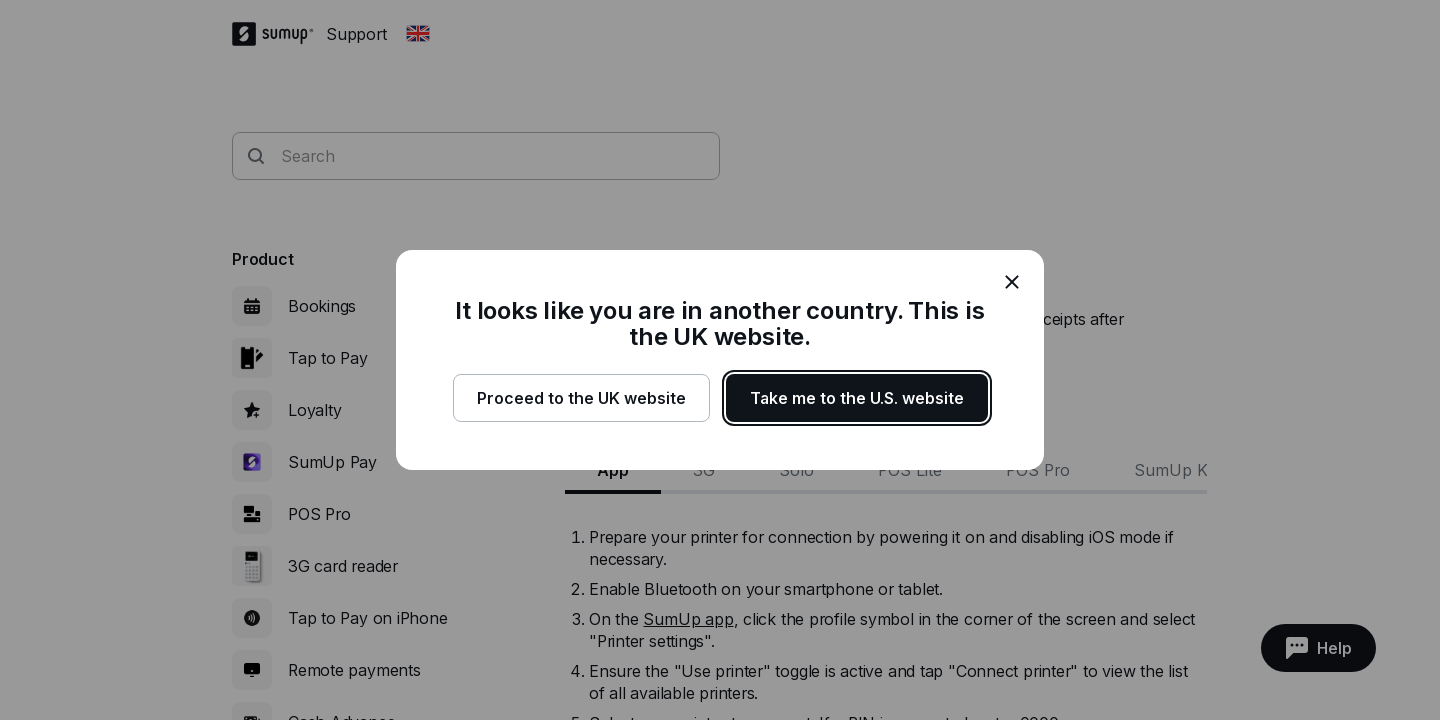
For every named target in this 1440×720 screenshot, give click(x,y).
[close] (1012, 282)
